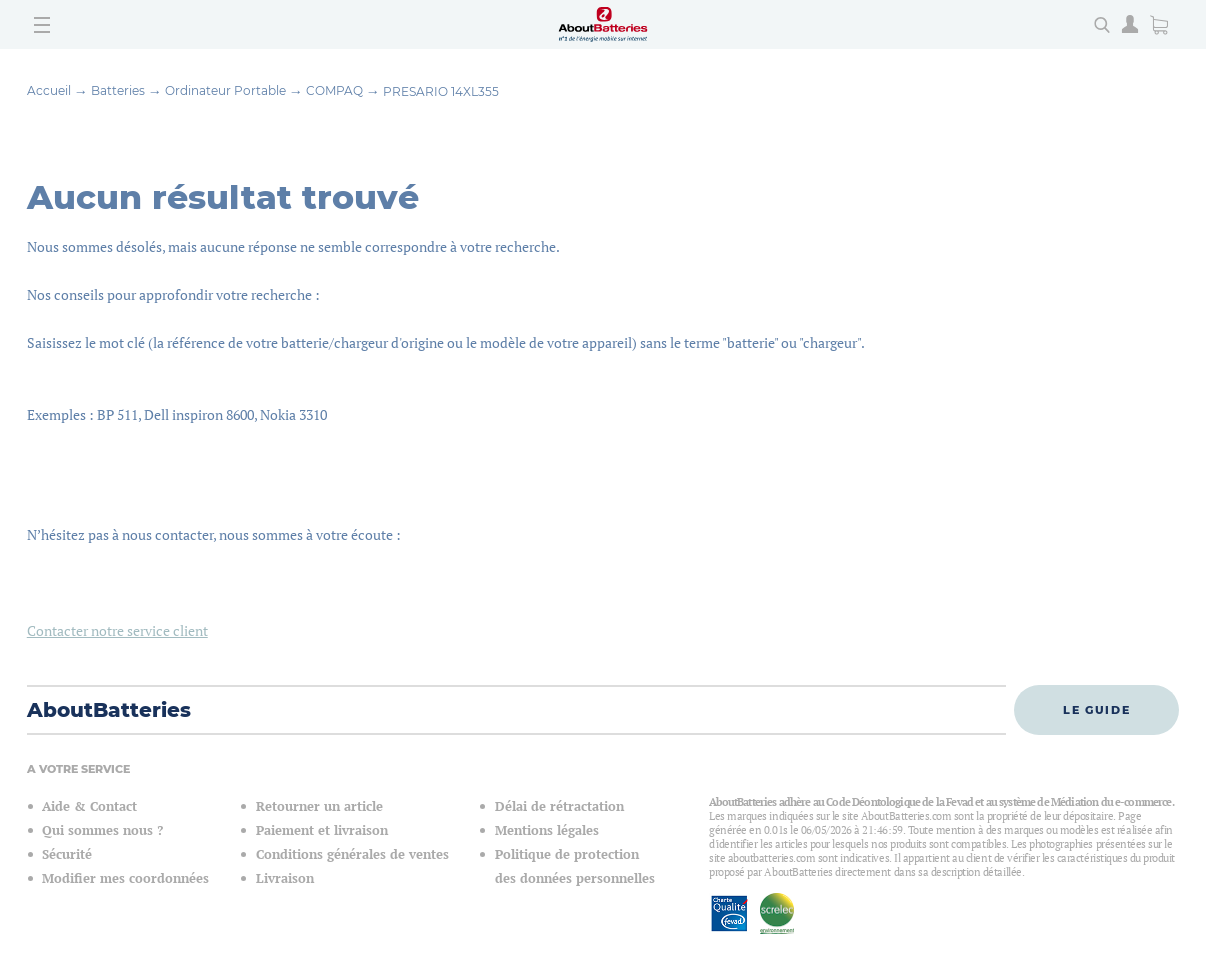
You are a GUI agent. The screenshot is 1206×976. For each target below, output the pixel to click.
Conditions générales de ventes (352, 854)
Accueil (49, 90)
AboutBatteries (109, 710)
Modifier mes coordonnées (125, 878)
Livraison (285, 878)
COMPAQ (334, 90)
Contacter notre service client (117, 630)
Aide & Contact (89, 806)
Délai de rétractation (559, 806)
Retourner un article (319, 806)
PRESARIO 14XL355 (441, 91)
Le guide (1096, 710)
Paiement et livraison (322, 830)
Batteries (118, 90)
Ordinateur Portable (225, 90)
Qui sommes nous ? (102, 830)
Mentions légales (547, 830)
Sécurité (67, 854)
